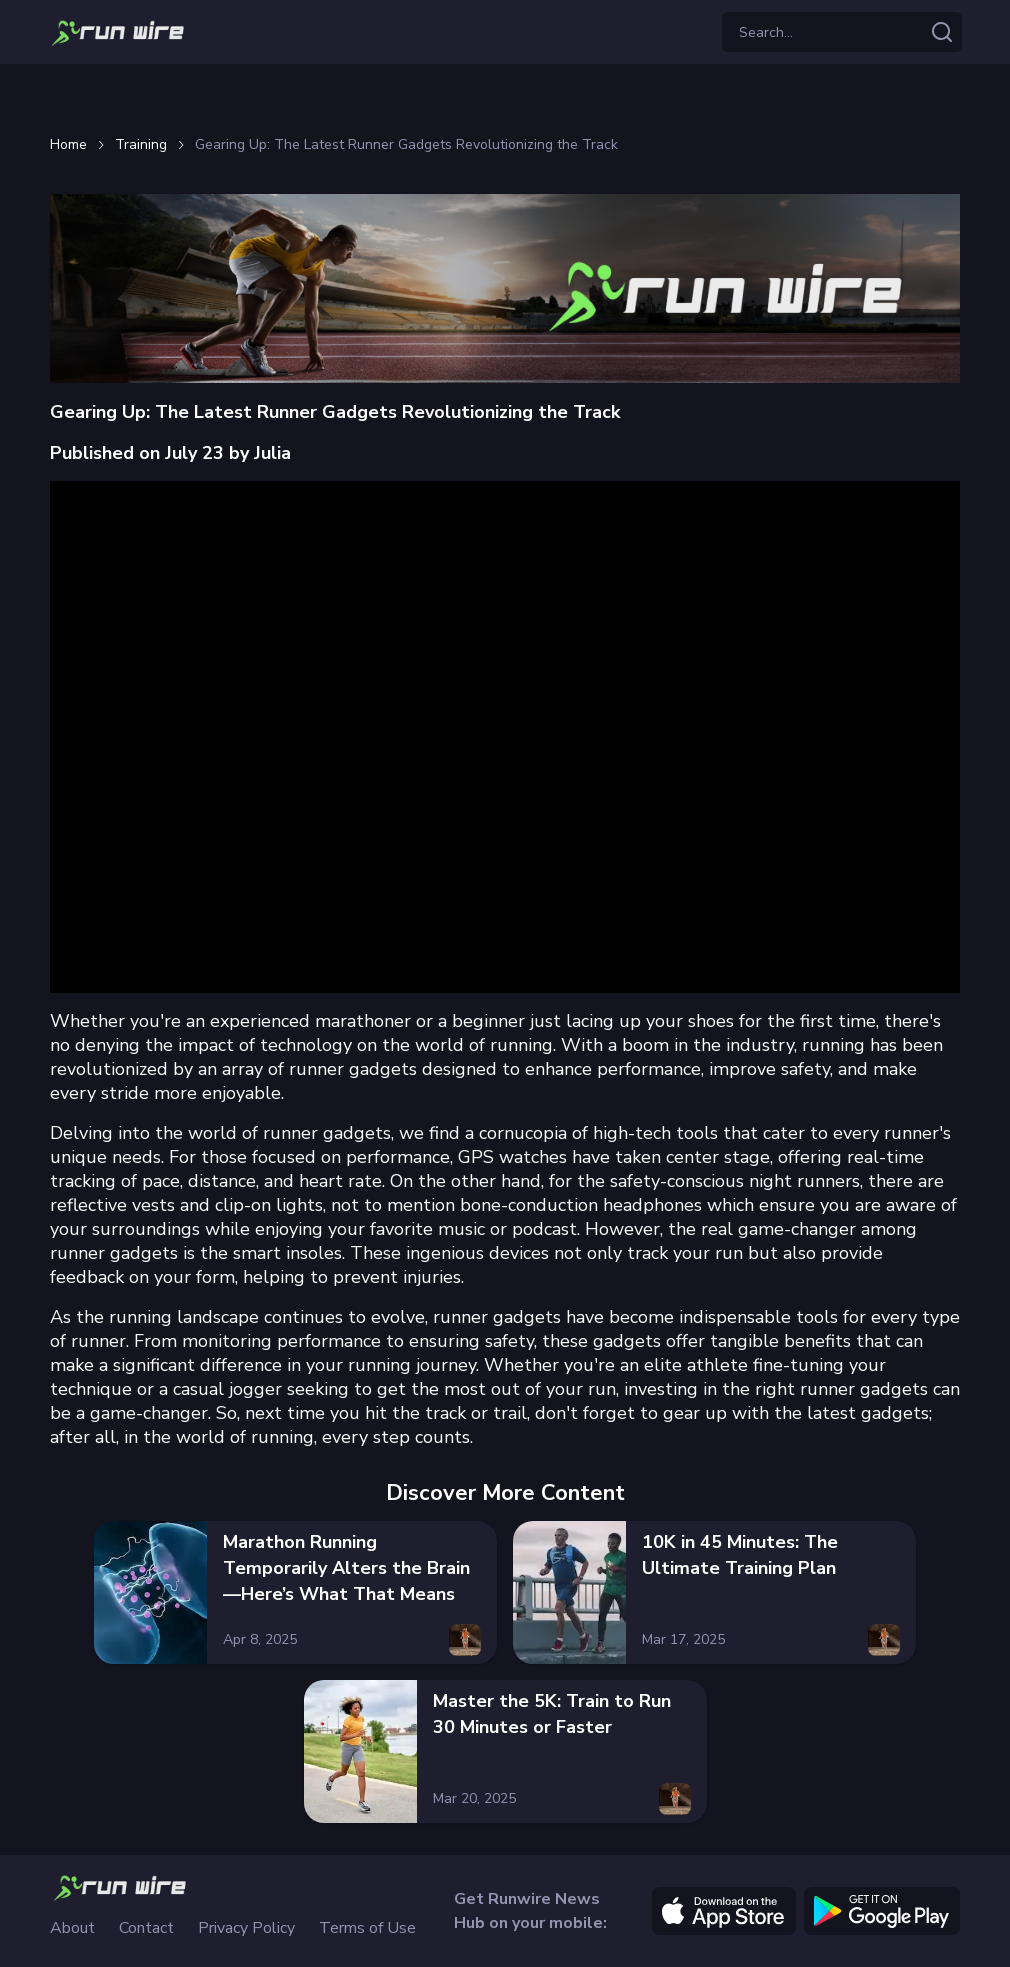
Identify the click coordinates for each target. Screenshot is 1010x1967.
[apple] (724, 1911)
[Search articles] (942, 32)
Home (68, 145)
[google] (882, 1911)
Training (141, 145)
